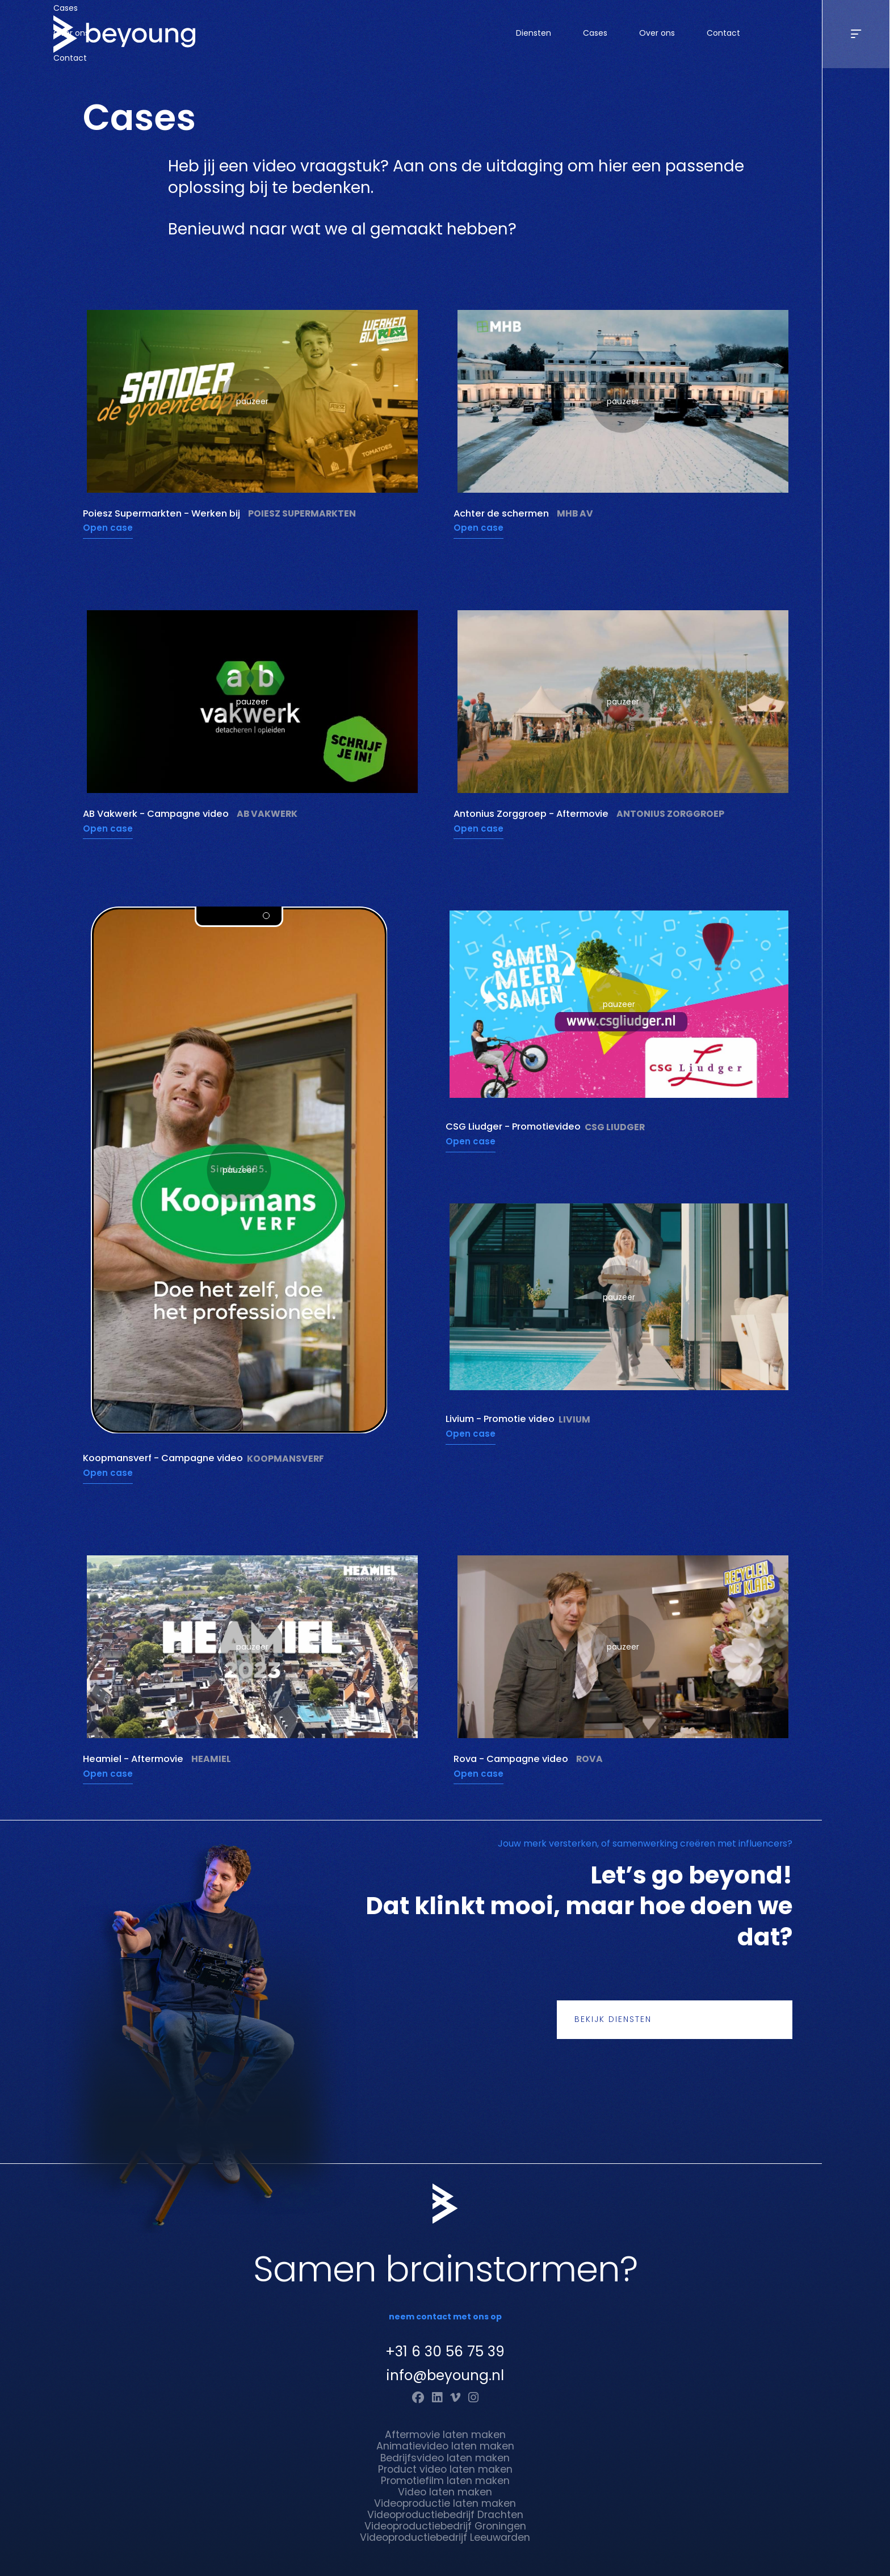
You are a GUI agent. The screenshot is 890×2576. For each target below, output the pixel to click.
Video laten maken (445, 2492)
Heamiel (211, 1759)
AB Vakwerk (267, 814)
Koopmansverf (285, 1459)
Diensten (533, 33)
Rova (589, 1759)
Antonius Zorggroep (670, 814)
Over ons (657, 33)
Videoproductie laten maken (445, 2503)
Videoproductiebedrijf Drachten (445, 2514)
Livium (574, 1420)
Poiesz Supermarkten (302, 514)
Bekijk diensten (613, 2019)
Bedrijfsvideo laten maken (445, 2458)
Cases (595, 33)
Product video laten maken (445, 2469)
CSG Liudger (615, 1127)
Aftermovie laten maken (445, 2434)
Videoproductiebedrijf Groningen (445, 2526)
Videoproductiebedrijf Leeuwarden (445, 2537)
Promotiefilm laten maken (445, 2480)
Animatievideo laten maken (445, 2446)
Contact (723, 33)
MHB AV (575, 514)
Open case (108, 528)
